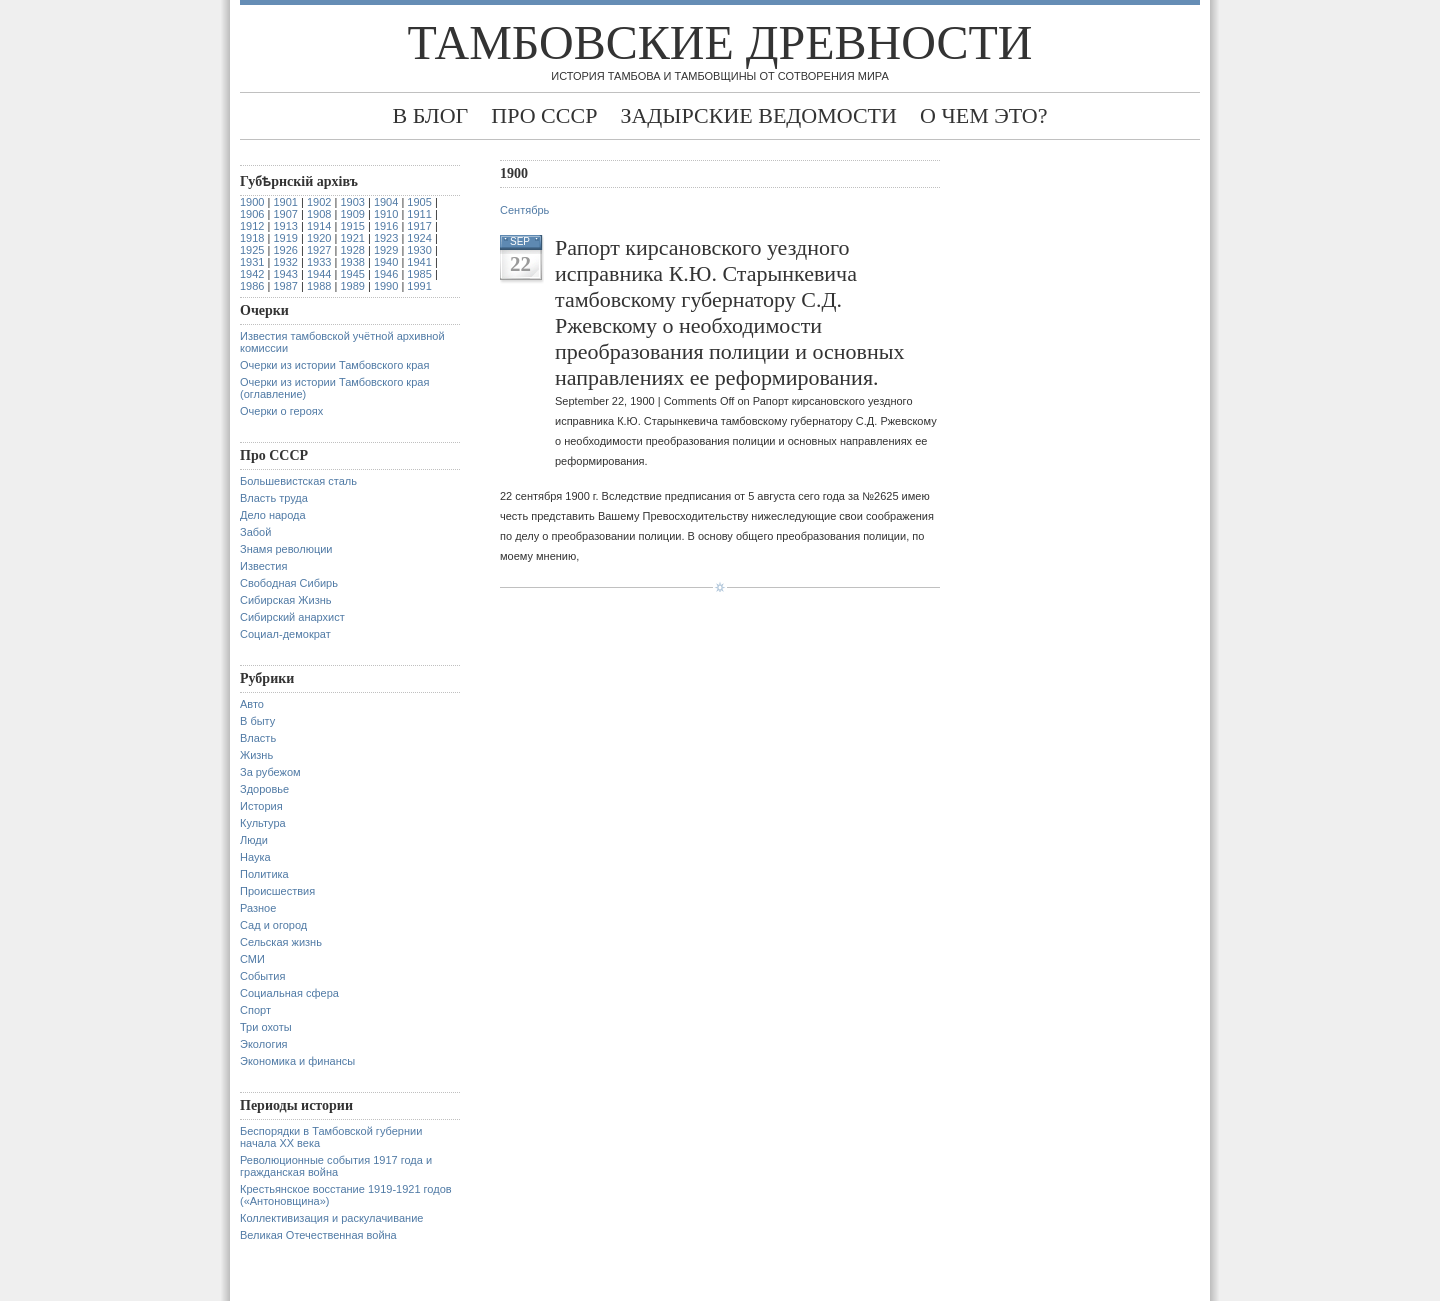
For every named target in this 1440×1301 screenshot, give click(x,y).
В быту (257, 721)
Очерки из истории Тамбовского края (334, 365)
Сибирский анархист (292, 617)
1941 (419, 262)
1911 (419, 214)
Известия (263, 566)
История (261, 806)
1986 (252, 286)
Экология (264, 1044)
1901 (285, 202)
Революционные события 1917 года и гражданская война (336, 1166)
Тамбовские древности (720, 42)
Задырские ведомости (758, 115)
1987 (285, 286)
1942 (252, 274)
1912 (252, 226)
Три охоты (266, 1027)
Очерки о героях (281, 411)
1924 (419, 238)
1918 (252, 238)
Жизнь (256, 755)
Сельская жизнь (281, 942)
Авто (252, 704)
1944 (319, 274)
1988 (319, 286)
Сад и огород (273, 925)
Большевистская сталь (298, 481)
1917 (419, 226)
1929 (386, 250)
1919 (285, 238)
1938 (352, 262)
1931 (252, 262)
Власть (258, 738)
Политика (264, 874)
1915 (352, 226)
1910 (386, 214)
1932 (285, 262)
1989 (352, 286)
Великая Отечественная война (318, 1235)
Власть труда (274, 498)
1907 (285, 214)
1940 (386, 262)
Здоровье (264, 789)
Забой (255, 532)
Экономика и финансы (297, 1061)
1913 (285, 226)
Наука (255, 857)
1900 (252, 202)
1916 (386, 226)
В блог (430, 115)
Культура (263, 823)
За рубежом (270, 772)
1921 (352, 238)
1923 (386, 238)
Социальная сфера (289, 993)
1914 (319, 226)
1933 (319, 262)
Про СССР (544, 115)
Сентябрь (524, 210)
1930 (419, 250)
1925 (252, 250)
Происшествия (277, 891)
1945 (352, 274)
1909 (352, 214)
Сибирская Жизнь (286, 600)
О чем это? (984, 115)
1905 (419, 202)
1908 (319, 214)
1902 (319, 202)
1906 (252, 214)
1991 (419, 286)
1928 (352, 250)
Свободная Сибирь (289, 583)
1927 (319, 250)
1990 (386, 286)
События (262, 976)
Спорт (255, 1010)
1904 (386, 202)
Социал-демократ (285, 634)
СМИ (252, 959)
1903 (352, 202)
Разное (258, 908)
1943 (285, 274)
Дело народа (273, 515)
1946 (386, 274)
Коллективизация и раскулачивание (331, 1218)
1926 (285, 250)
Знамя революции (286, 549)
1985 (419, 274)
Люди (254, 840)
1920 (319, 238)
